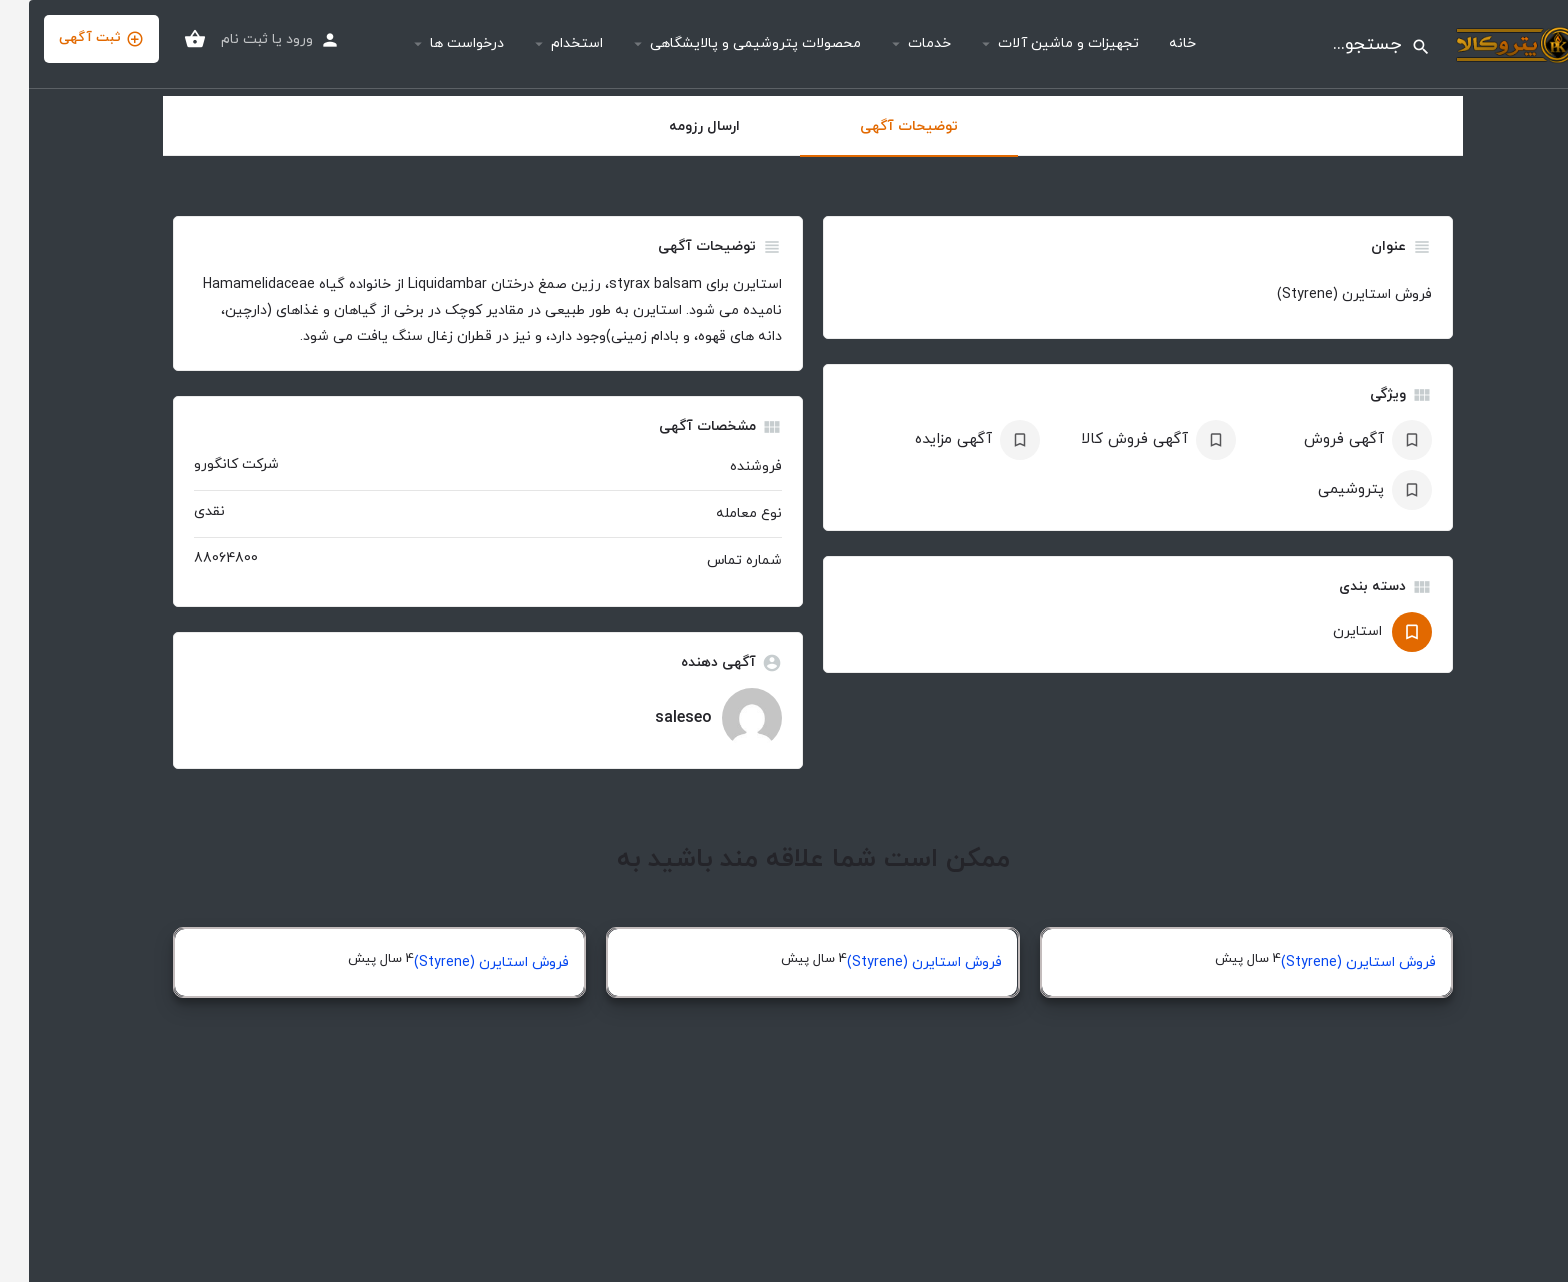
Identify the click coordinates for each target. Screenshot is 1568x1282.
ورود (270, 39)
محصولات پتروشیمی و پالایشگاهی (726, 43)
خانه (1153, 43)
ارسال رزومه (675, 126)
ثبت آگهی (72, 38)
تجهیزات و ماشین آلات (1039, 43)
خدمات (900, 43)
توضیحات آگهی (880, 126)
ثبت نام (215, 39)
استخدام (548, 43)
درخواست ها (438, 43)
